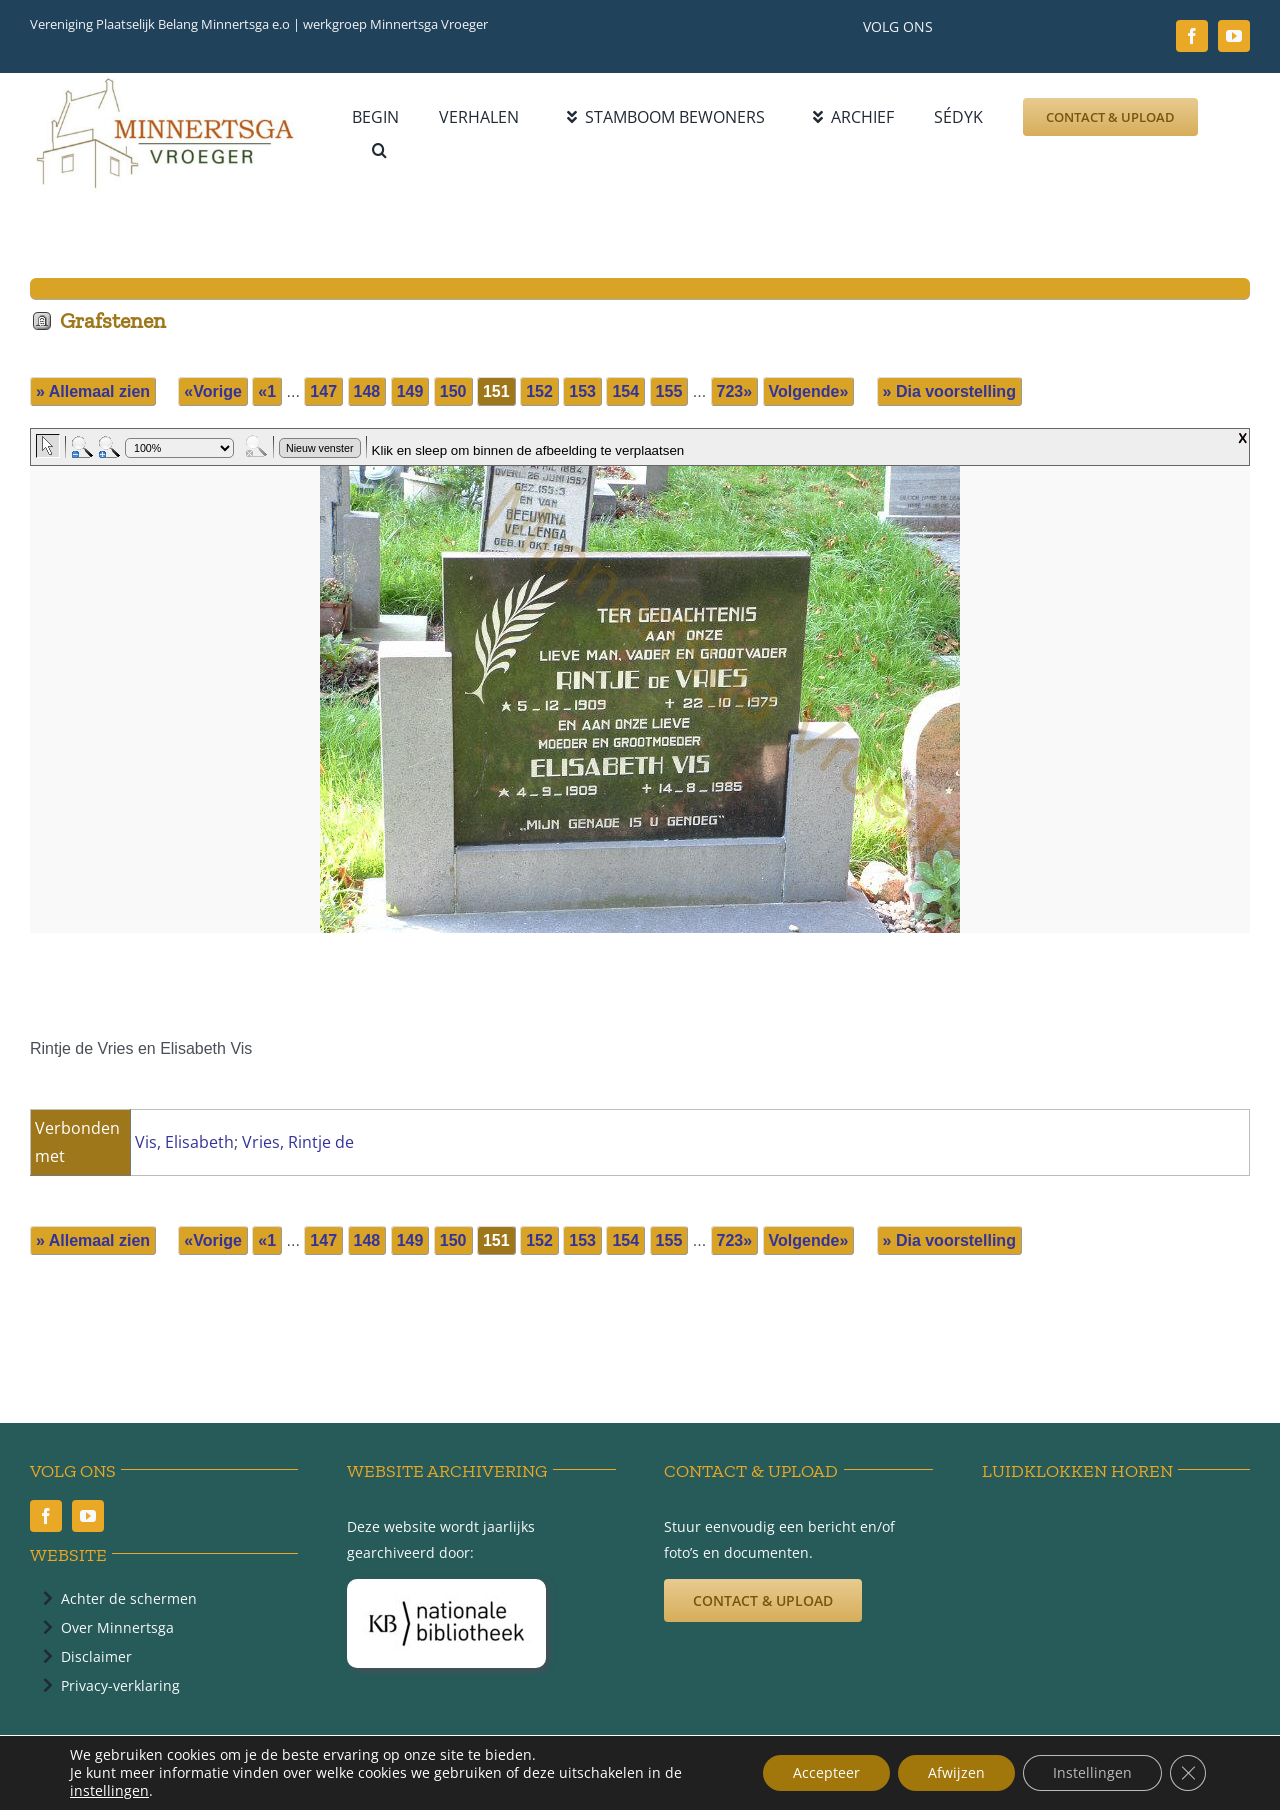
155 (669, 391)
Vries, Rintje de (298, 1142)
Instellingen (1092, 1772)
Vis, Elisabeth (184, 1142)
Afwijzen (956, 1772)
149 (410, 391)
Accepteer (826, 1772)
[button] (379, 150)
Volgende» (809, 391)
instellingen (109, 1791)
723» (735, 391)
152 (539, 391)
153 (582, 391)
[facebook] (1192, 36)
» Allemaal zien (93, 391)
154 (625, 391)
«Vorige (213, 391)
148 (367, 391)
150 (453, 391)
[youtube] (1234, 36)
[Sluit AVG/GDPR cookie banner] (1188, 1773)
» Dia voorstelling (949, 391)
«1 (267, 391)
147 (323, 391)
